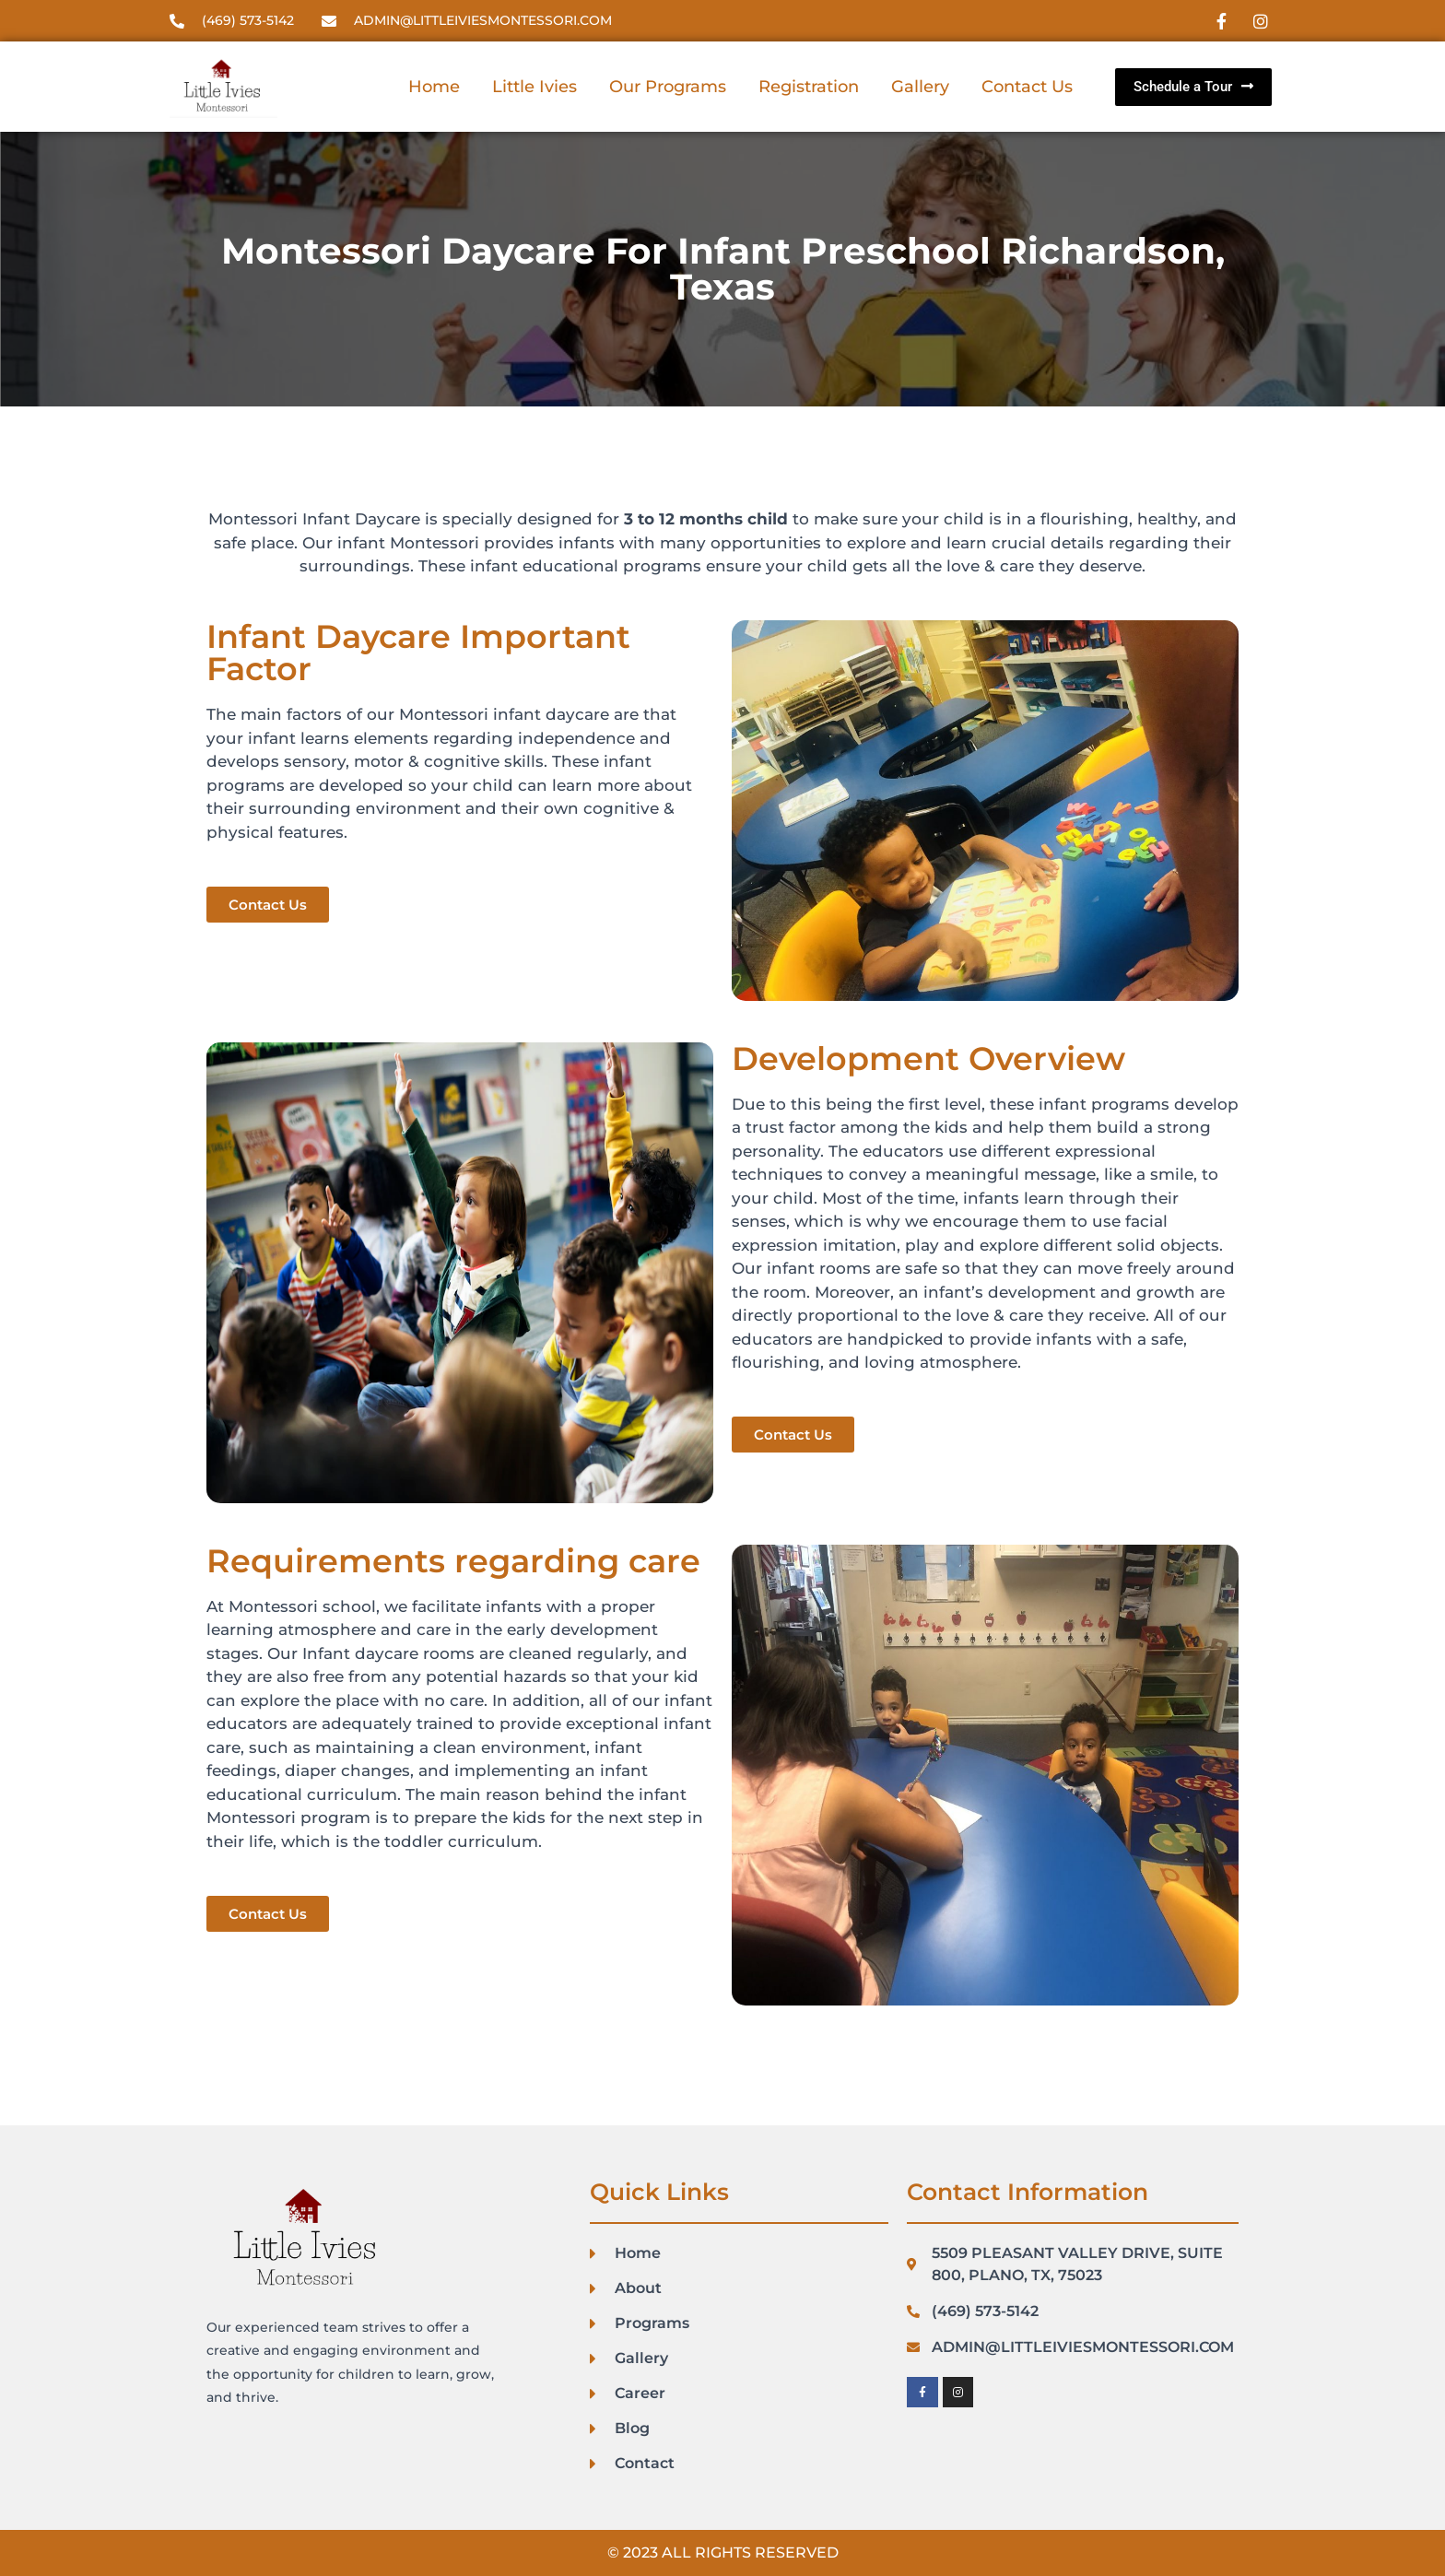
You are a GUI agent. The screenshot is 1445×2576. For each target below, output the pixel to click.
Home (434, 86)
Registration (808, 86)
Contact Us (1027, 86)
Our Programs (667, 86)
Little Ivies (534, 86)
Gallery (920, 86)
